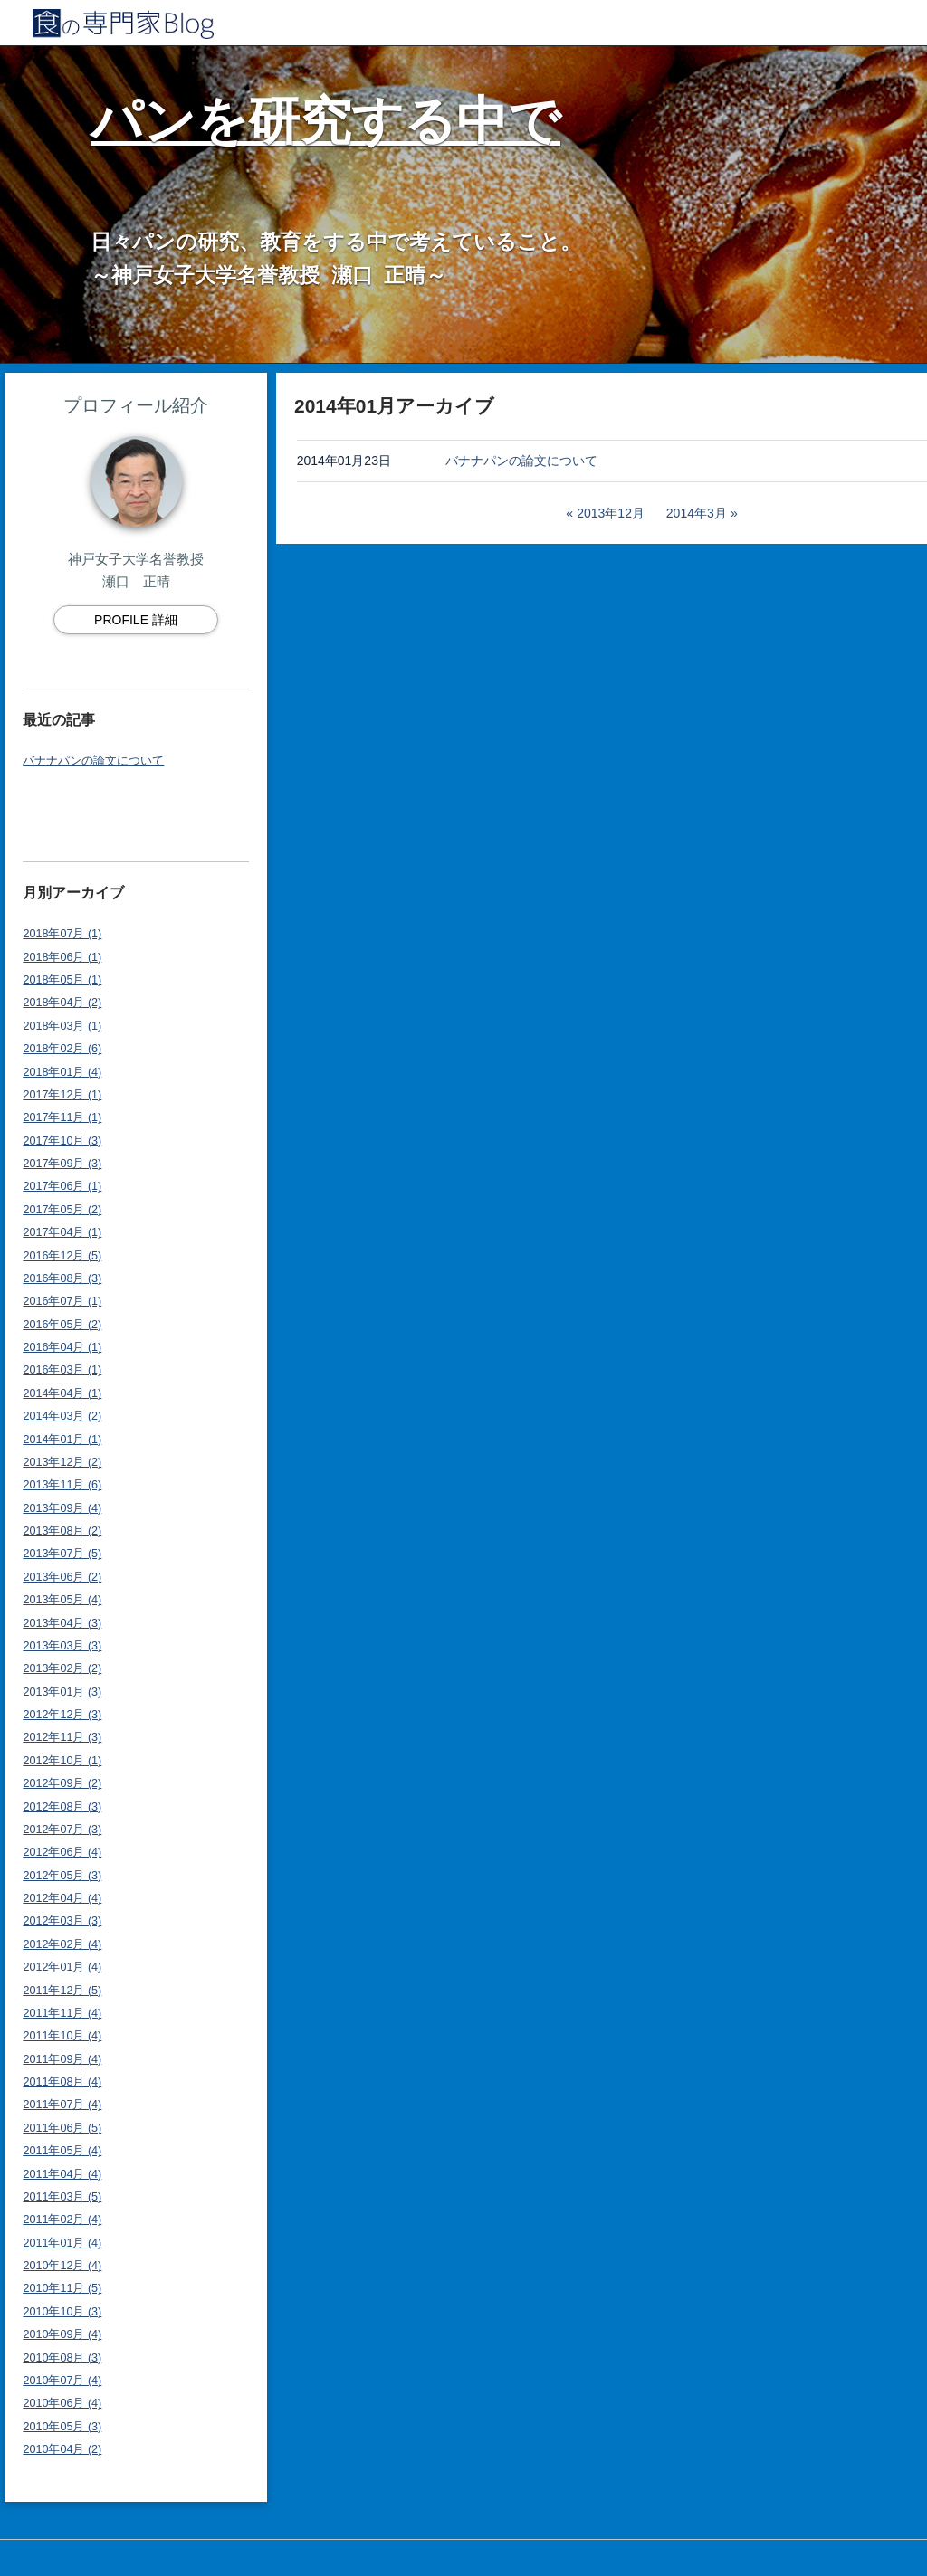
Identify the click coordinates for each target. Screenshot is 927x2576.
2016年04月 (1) (62, 1347)
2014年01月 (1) (62, 1439)
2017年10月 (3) (62, 1141)
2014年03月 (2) (62, 1416)
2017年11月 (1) (62, 1117)
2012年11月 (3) (62, 1737)
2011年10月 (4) (62, 2035)
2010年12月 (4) (62, 2265)
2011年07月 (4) (62, 2104)
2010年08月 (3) (62, 2358)
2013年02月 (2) (62, 1668)
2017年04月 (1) (62, 1232)
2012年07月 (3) (62, 1829)
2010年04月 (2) (62, 2449)
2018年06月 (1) (62, 957)
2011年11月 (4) (62, 2013)
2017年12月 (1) (62, 1094)
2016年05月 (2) (62, 1324)
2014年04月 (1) (62, 1393)
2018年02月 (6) (62, 1048)
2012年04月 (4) (62, 1898)
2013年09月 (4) (62, 1508)
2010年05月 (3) (62, 2426)
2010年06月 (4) (62, 2403)
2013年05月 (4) (62, 1599)
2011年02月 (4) (62, 2219)
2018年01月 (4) (62, 1072)
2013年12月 (611, 513)
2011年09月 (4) (62, 2059)
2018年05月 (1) (62, 980)
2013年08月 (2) (62, 1531)
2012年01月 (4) (62, 1967)
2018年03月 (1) (62, 1026)
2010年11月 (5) (62, 2288)
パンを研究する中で (325, 120)
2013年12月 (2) (62, 1462)
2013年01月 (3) (62, 1692)
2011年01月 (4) (62, 2243)
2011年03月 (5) (62, 2197)
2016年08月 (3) (62, 1278)
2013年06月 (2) (62, 1577)
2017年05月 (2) (62, 1209)
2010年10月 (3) (62, 2311)
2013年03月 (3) (62, 1646)
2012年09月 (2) (62, 1783)
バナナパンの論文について (93, 761)
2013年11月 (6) (62, 1484)
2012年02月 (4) (62, 1944)
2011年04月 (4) (62, 2174)
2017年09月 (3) (62, 1163)
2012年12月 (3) (62, 1714)
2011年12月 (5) (62, 1990)
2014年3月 (696, 513)
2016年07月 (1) (62, 1301)
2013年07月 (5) (62, 1553)
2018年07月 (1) (62, 933)
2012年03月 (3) (62, 1921)
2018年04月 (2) (62, 1002)
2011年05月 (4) (62, 2150)
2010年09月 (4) (62, 2334)
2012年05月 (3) (62, 1875)
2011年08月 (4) (62, 2082)
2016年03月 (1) (62, 1370)
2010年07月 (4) (62, 2380)
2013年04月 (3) (62, 1623)
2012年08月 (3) (62, 1807)
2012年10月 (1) (62, 1760)
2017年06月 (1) (62, 1186)
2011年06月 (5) (62, 2128)
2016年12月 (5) (62, 1256)
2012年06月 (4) (62, 1852)
